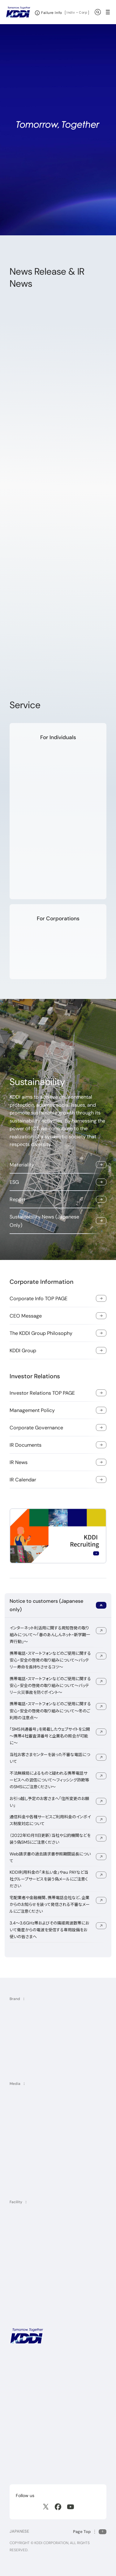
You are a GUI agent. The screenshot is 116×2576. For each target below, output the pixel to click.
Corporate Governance (36, 1427)
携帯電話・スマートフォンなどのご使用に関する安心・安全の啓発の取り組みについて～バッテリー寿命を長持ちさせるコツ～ (50, 1660)
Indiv (71, 12)
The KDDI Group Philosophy (41, 1333)
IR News (19, 1462)
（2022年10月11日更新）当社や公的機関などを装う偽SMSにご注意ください (50, 1839)
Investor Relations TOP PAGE (42, 1393)
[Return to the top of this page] (89, 2531)
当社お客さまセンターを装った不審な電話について (50, 1758)
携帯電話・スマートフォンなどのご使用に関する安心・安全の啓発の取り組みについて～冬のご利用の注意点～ (50, 1710)
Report (17, 1199)
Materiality (22, 1165)
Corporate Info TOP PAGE (38, 1298)
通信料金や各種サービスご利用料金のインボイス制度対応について (50, 1820)
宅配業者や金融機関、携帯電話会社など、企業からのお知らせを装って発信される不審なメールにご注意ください (50, 1904)
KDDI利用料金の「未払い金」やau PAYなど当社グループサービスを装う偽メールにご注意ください (49, 1879)
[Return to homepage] (18, 12)
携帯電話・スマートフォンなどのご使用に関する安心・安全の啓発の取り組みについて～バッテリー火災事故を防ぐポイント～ (50, 1685)
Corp (83, 12)
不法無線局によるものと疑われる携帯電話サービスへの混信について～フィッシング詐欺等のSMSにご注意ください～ (49, 1779)
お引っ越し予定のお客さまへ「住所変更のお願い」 (49, 1802)
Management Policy (32, 1410)
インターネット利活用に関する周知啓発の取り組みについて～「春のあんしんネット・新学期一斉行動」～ (50, 1634)
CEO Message (26, 1316)
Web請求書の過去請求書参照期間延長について (50, 1857)
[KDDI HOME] (27, 2335)
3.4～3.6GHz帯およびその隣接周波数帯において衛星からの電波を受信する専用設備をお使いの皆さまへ (49, 1929)
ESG (14, 1182)
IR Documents (25, 1445)
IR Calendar (23, 1479)
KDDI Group (23, 1350)
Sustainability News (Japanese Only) (44, 1221)
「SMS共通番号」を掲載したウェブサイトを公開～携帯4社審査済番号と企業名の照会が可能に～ (50, 1736)
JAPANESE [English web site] (19, 2531)
